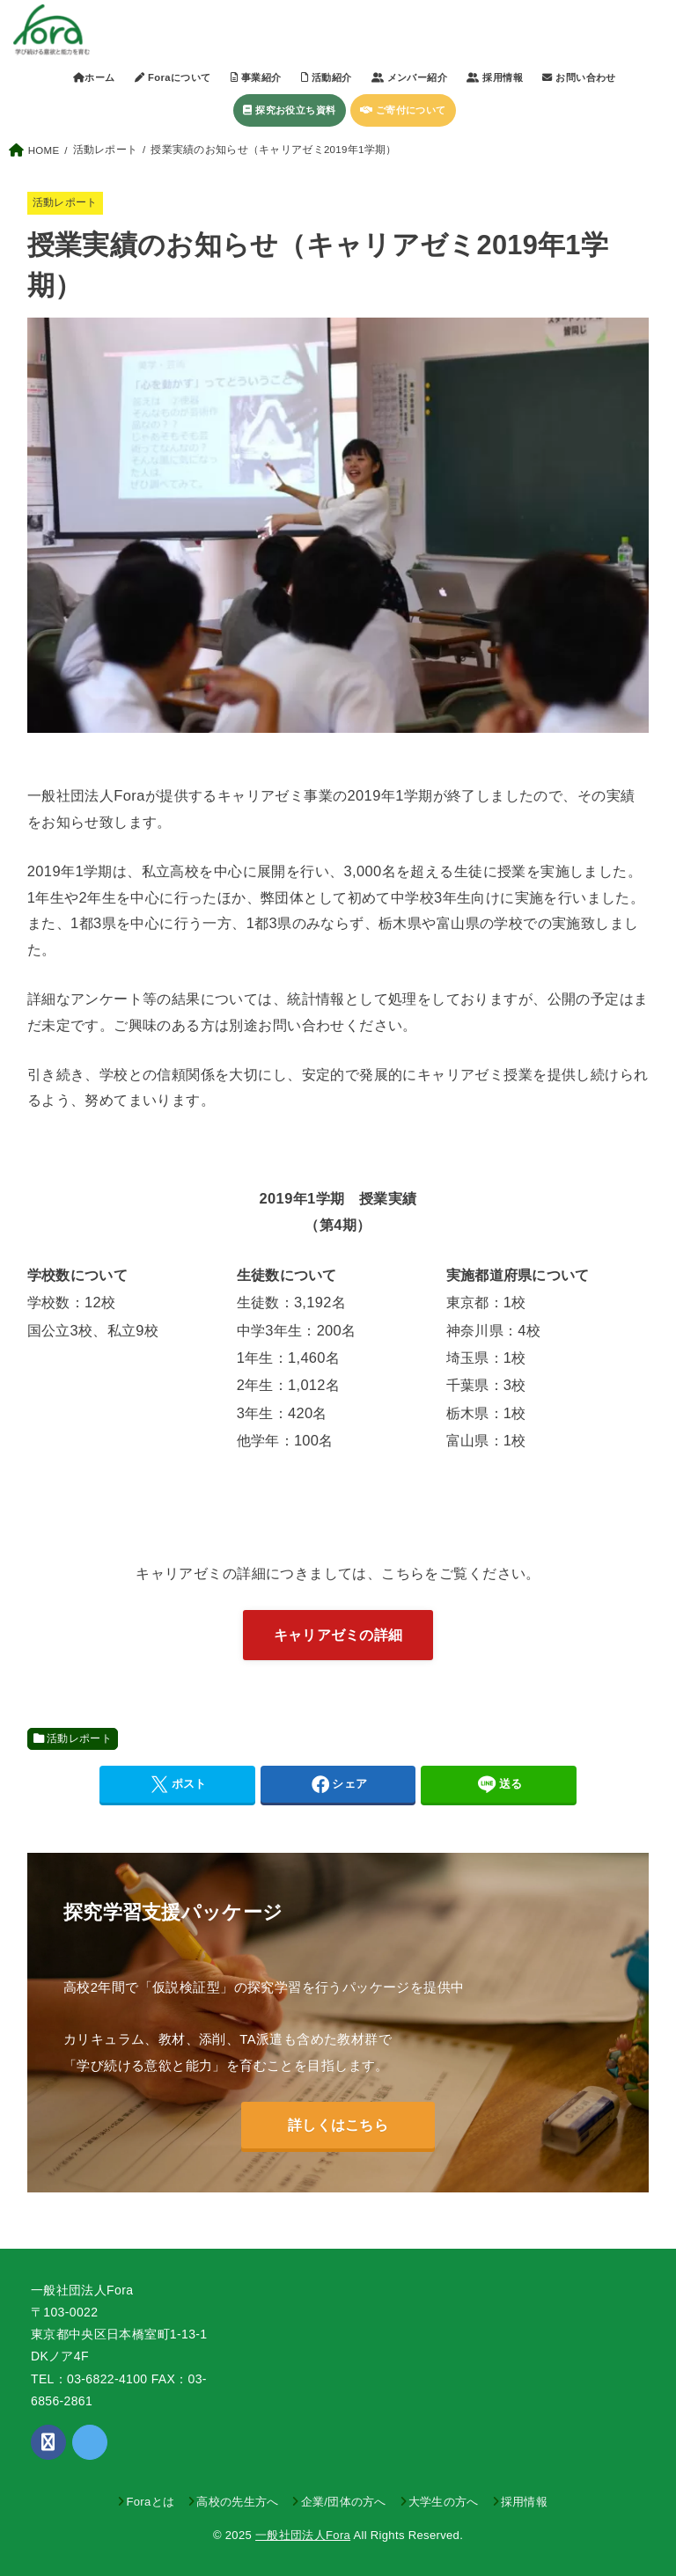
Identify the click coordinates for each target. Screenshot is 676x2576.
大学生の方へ (443, 2501)
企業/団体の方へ (343, 2501)
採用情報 (524, 2501)
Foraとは (150, 2501)
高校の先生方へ (237, 2501)
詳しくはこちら (338, 2125)
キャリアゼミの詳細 (338, 1635)
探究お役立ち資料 (289, 110)
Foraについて (172, 77)
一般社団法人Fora (302, 2535)
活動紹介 (326, 77)
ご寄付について (403, 110)
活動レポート (65, 202)
